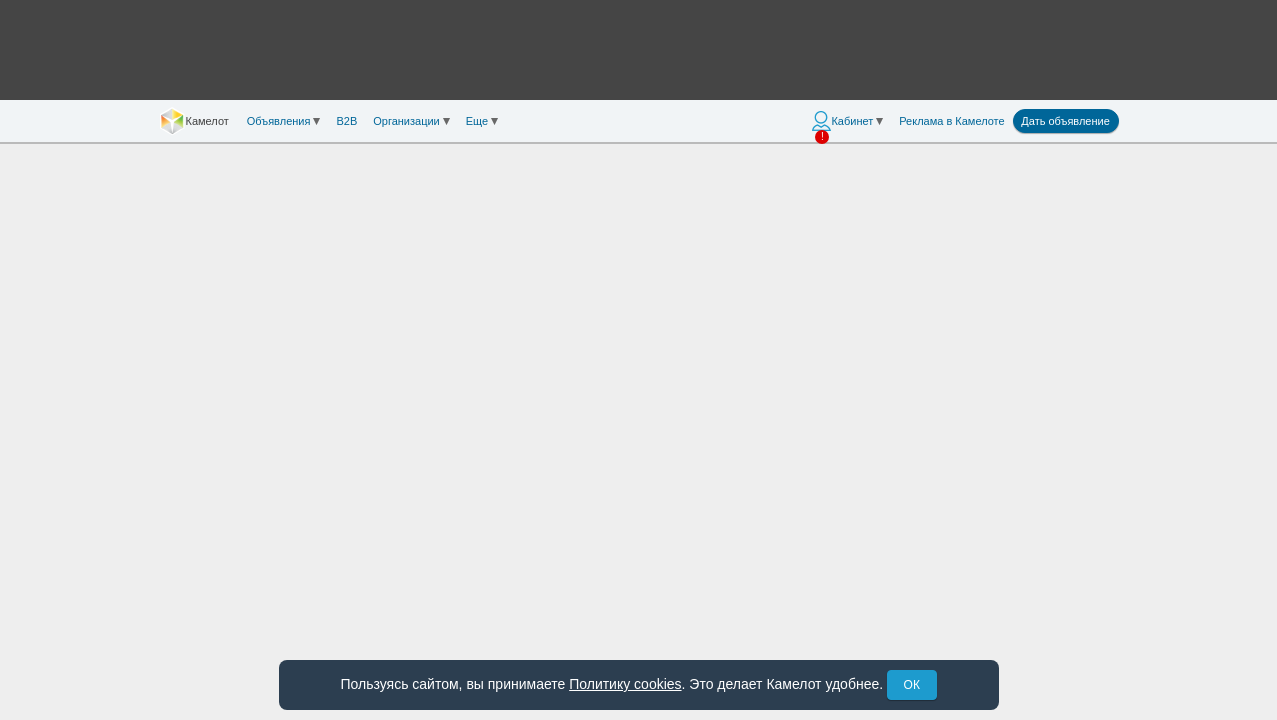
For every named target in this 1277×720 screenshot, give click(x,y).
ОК (912, 685)
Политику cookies (625, 684)
